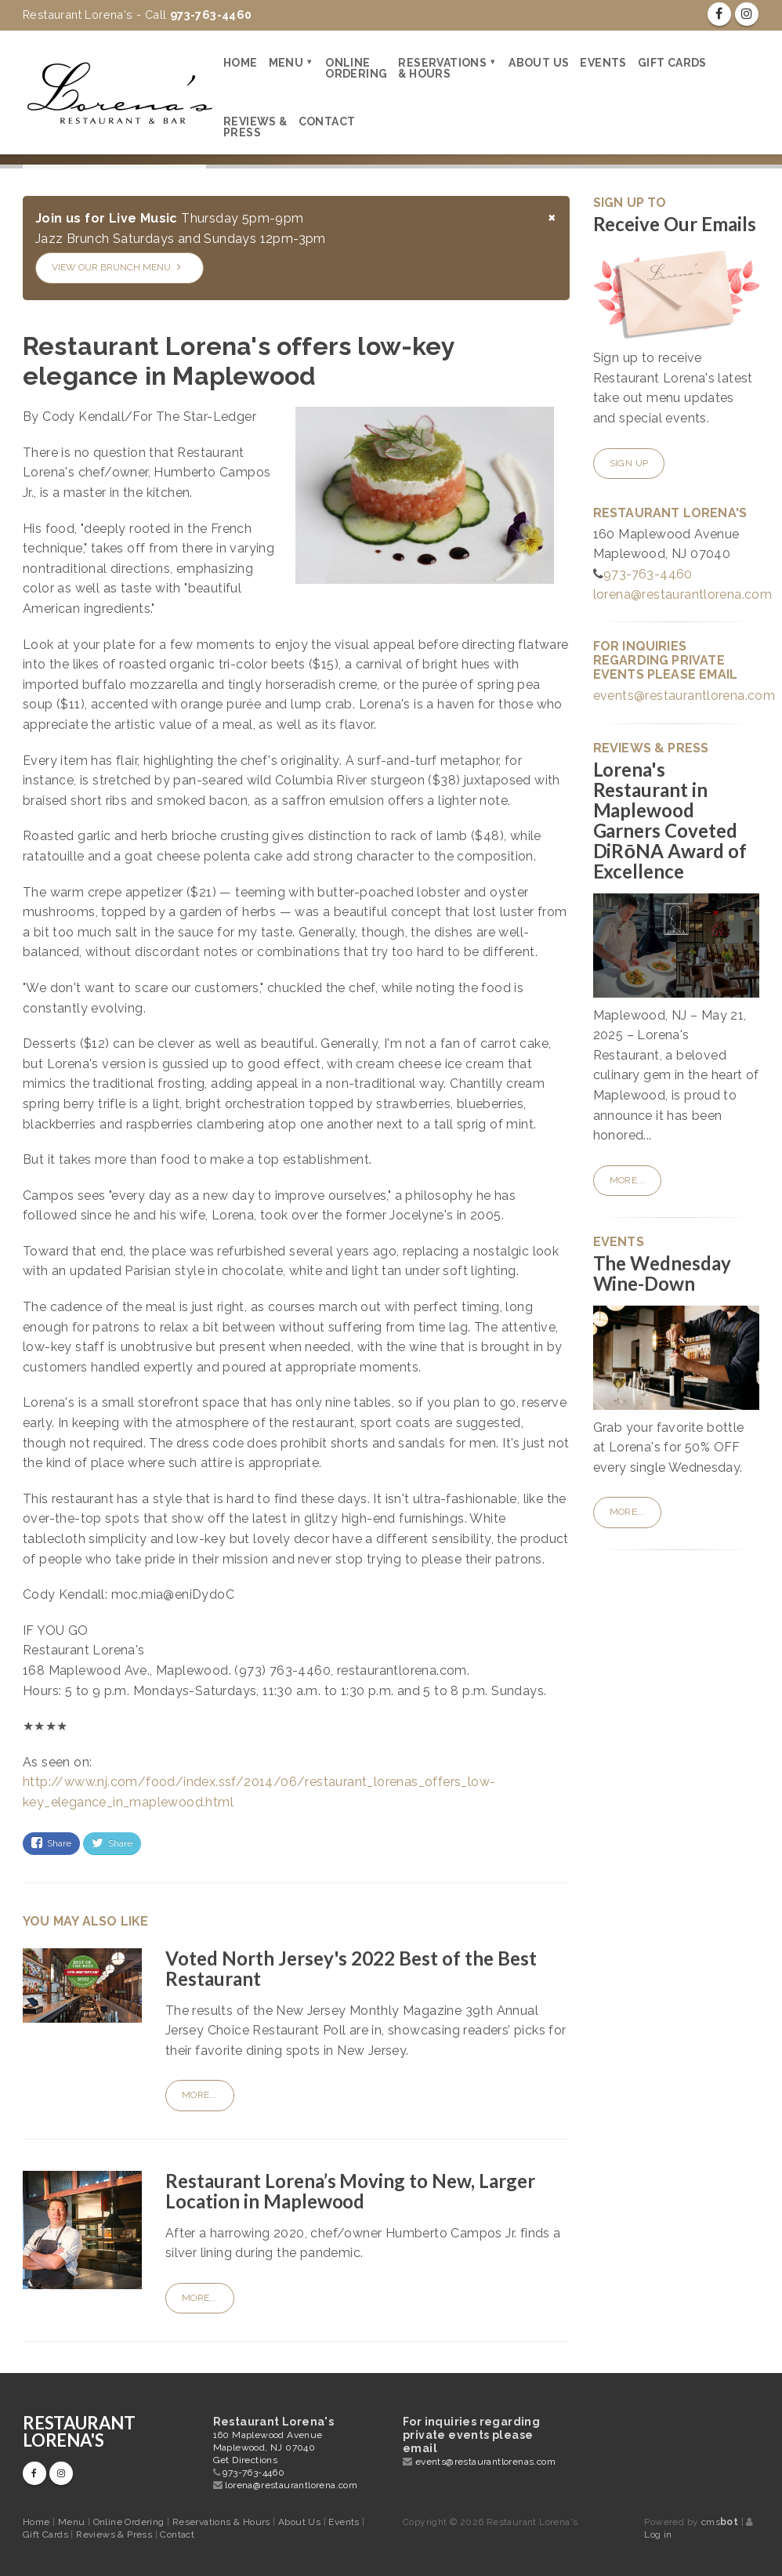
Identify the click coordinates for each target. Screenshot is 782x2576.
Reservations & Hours (442, 68)
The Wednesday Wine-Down (662, 1273)
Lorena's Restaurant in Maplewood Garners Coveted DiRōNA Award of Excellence (670, 820)
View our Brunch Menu (116, 267)
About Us (539, 62)
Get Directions (245, 2460)
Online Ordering (356, 68)
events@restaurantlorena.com (684, 695)
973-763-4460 (648, 574)
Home (240, 62)
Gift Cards (672, 62)
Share (51, 1843)
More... (200, 2094)
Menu (286, 62)
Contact (327, 121)
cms (719, 2521)
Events (603, 62)
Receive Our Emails (675, 223)
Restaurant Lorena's (79, 2431)
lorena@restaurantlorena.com (683, 594)
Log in (658, 2534)
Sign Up (629, 463)
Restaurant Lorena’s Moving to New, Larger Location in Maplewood (350, 2190)
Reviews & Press (255, 127)
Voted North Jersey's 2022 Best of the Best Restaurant (351, 1968)
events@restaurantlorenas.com (485, 2461)
